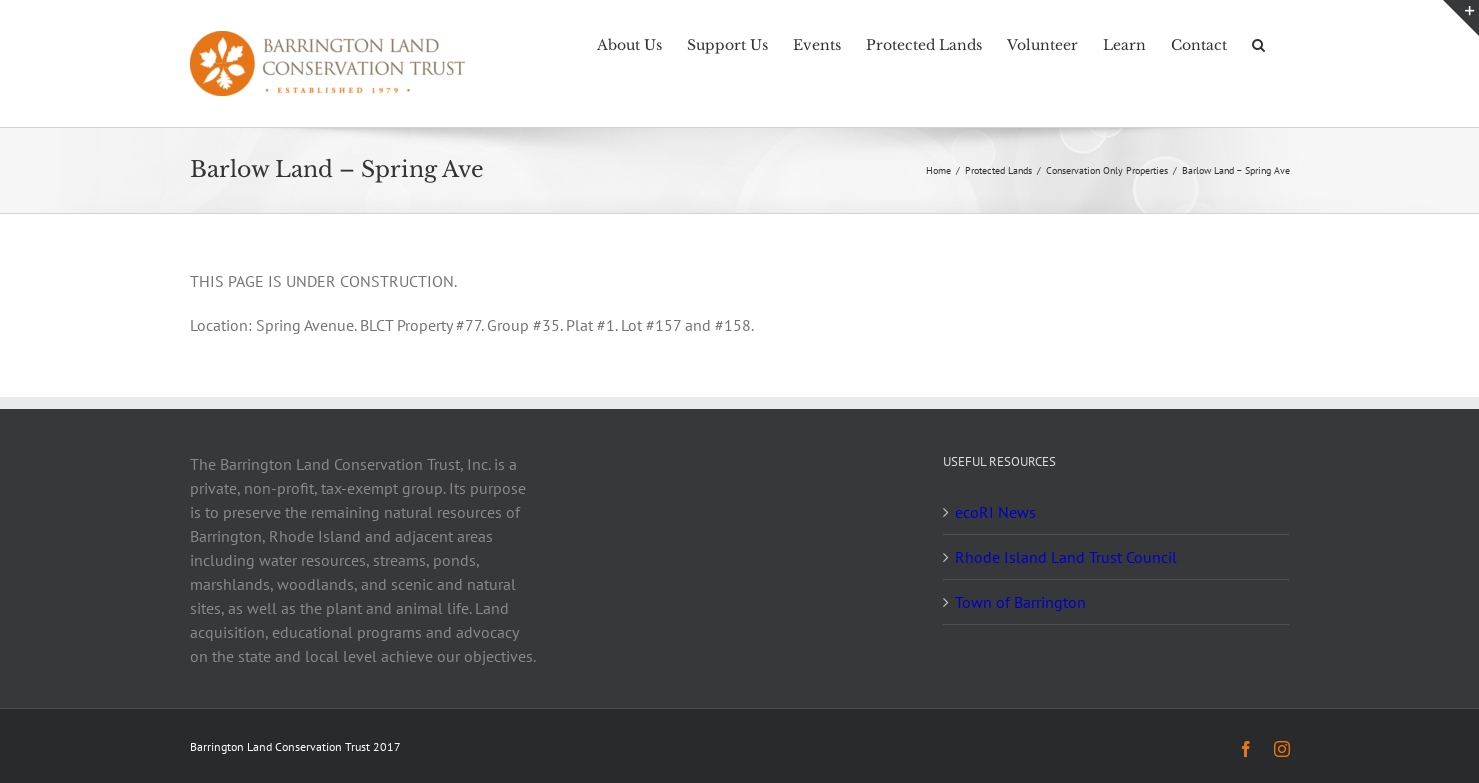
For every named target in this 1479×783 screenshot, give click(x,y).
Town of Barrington (1020, 602)
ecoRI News (995, 512)
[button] (1258, 43)
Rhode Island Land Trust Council (1066, 557)
